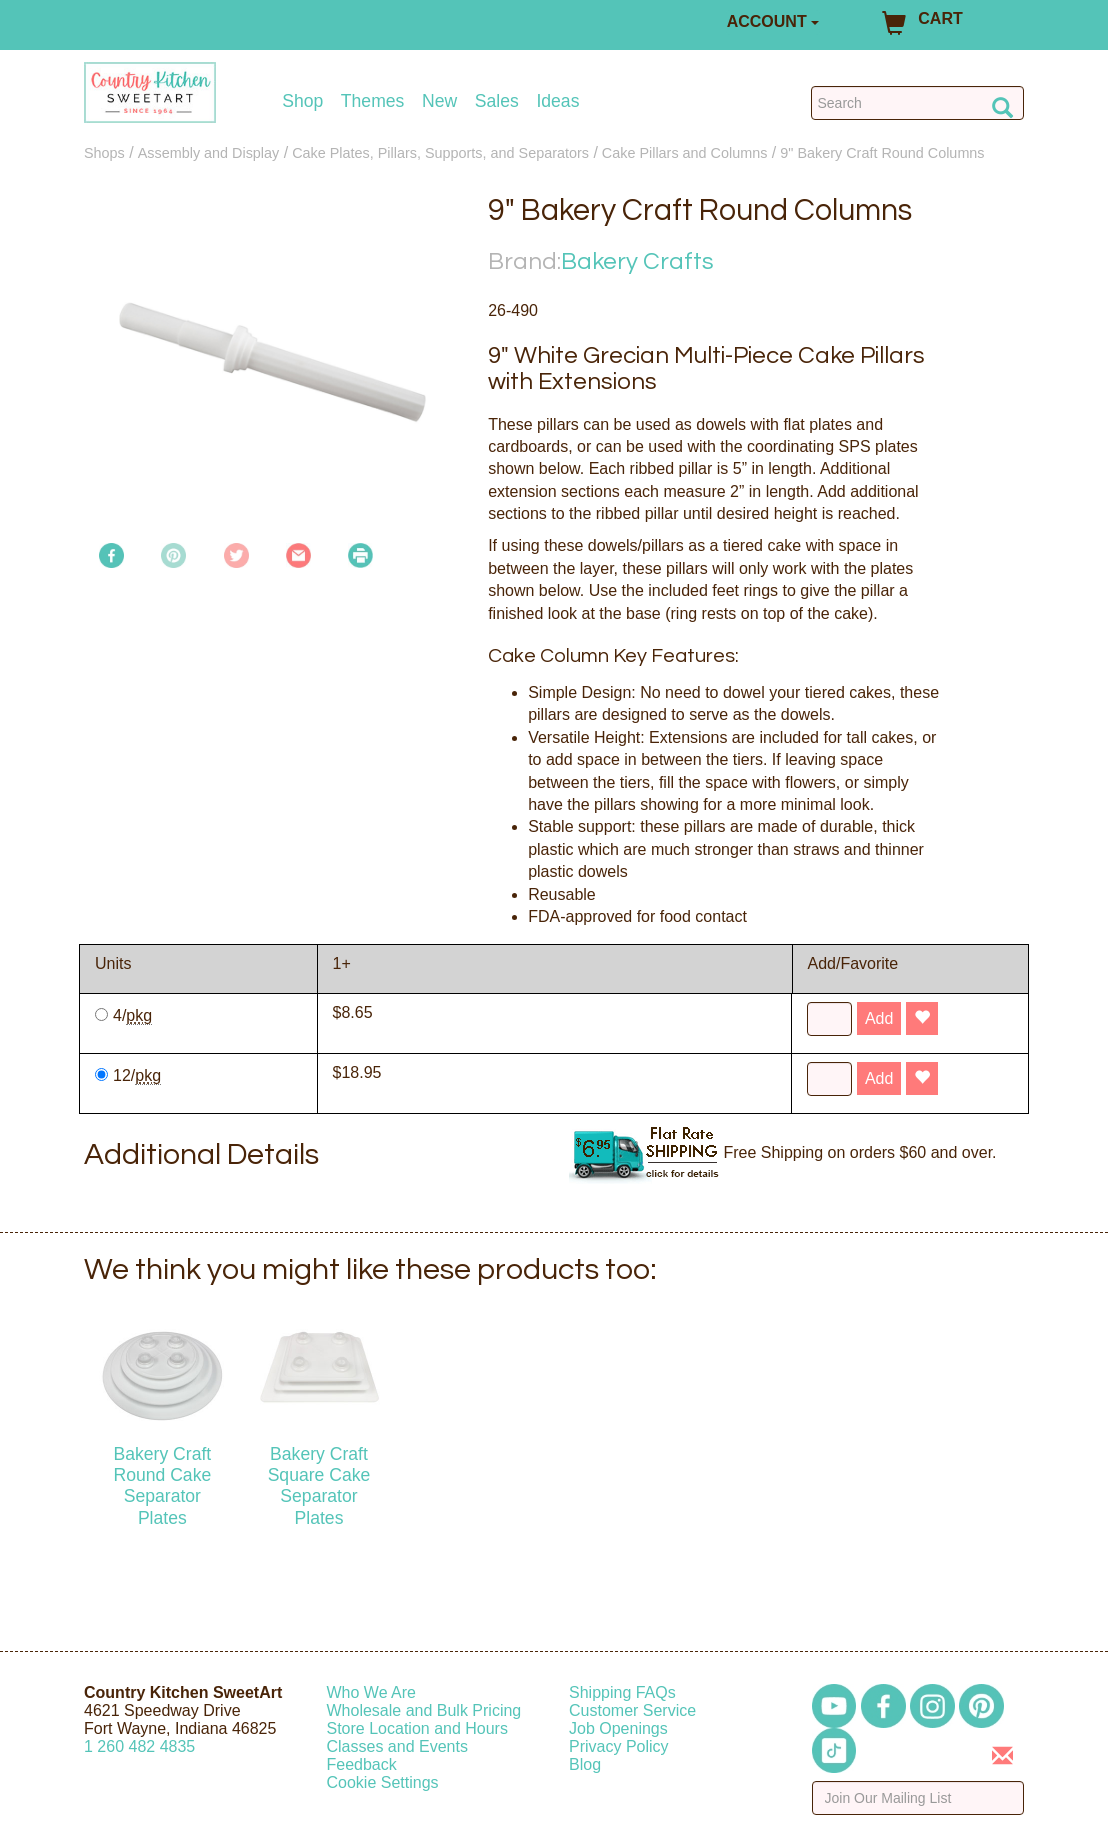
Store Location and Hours (417, 1728)
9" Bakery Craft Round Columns (882, 153)
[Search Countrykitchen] (917, 103)
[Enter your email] (918, 1798)
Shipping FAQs (622, 1692)
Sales (497, 101)
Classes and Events (397, 1746)
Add (879, 1018)
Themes (373, 101)
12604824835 (139, 1746)
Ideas (557, 101)
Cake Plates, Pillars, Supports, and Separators (440, 153)
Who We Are (372, 1692)
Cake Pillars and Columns (685, 153)
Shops (104, 153)
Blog (585, 1764)
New (439, 101)
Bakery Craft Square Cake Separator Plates (319, 1485)
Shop (302, 101)
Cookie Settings (383, 1782)
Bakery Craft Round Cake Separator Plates (162, 1485)
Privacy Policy (619, 1746)
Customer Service (632, 1710)
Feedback (362, 1764)
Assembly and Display (209, 153)
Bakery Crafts (637, 261)
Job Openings (618, 1728)
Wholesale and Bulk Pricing (424, 1710)
